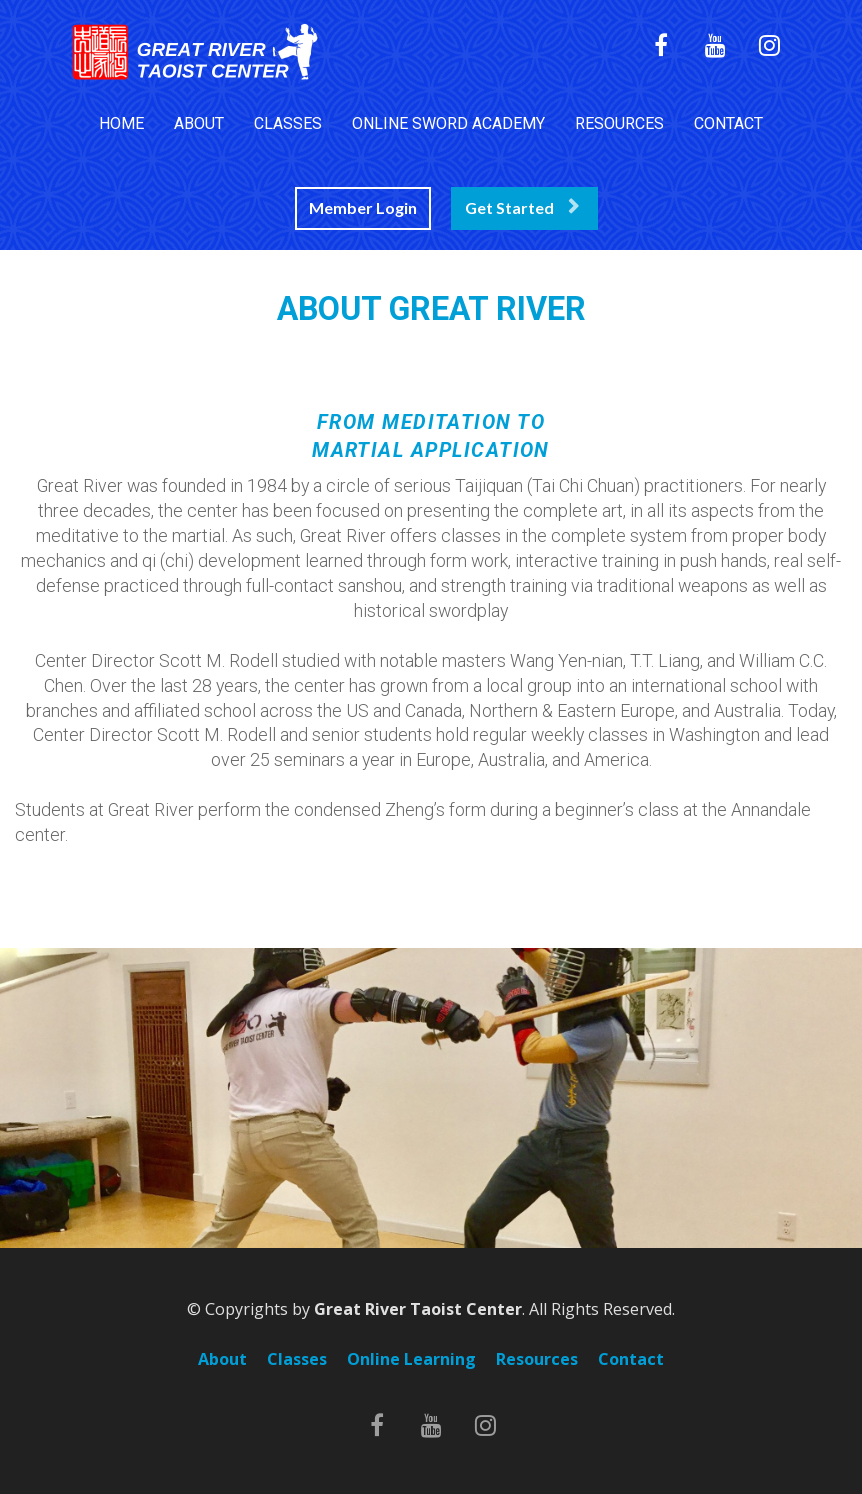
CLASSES (288, 123)
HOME (121, 123)
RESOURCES (619, 123)
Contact (631, 1360)
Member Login (363, 207)
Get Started (522, 207)
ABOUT (199, 123)
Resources (537, 1360)
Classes (297, 1360)
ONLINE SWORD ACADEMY (448, 123)
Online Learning (411, 1360)
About (222, 1360)
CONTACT (728, 123)
